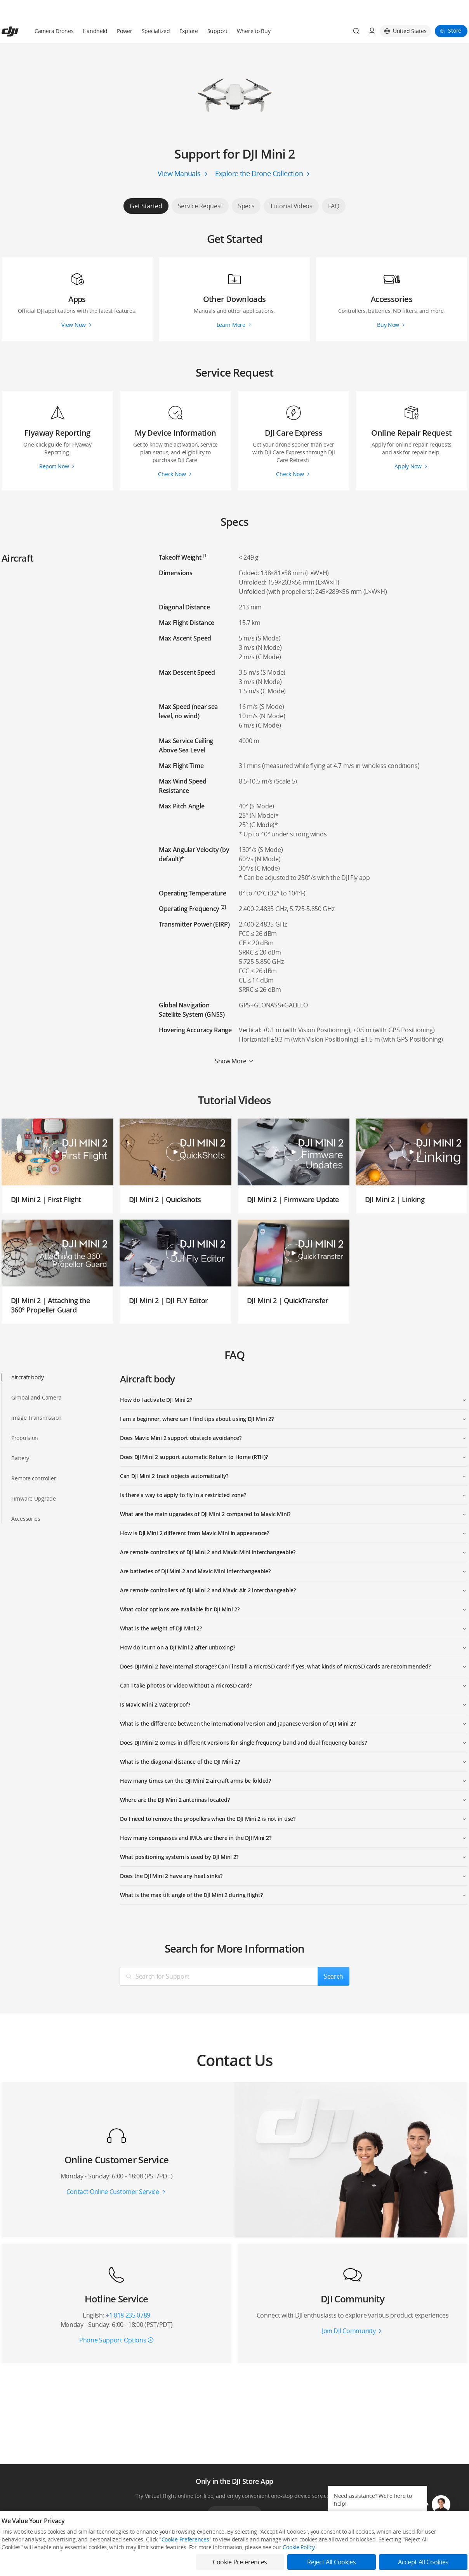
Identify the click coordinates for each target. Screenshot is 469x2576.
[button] (441, 2504)
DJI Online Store (113, 2546)
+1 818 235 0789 (128, 2296)
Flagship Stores (113, 2559)
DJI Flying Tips (206, 2559)
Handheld (95, 12)
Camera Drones (54, 12)
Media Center (301, 2546)
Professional (15, 2559)
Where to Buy (254, 12)
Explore (188, 12)
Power (124, 12)
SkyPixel (390, 2546)
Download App (234, 2495)
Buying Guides (302, 2559)
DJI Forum (392, 2559)
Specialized (156, 12)
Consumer (13, 2546)
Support (217, 12)
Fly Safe (200, 2546)
